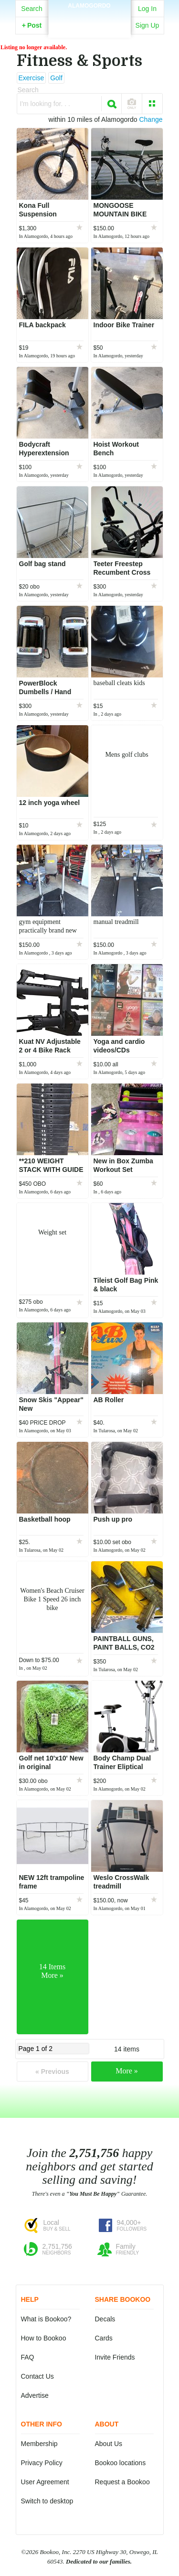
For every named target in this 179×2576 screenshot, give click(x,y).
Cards (104, 2338)
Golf (56, 78)
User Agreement (45, 2482)
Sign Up (147, 25)
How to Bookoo (43, 2338)
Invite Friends (115, 2357)
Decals (105, 2319)
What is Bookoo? (46, 2319)
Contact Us (37, 2376)
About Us (109, 2443)
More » (127, 2071)
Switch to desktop (47, 2501)
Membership (39, 2443)
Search (31, 8)
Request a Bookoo (122, 2482)
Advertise (35, 2395)
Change (150, 119)
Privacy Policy (42, 2463)
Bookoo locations (120, 2463)
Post (32, 25)
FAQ (27, 2357)
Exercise (31, 78)
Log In (147, 8)
